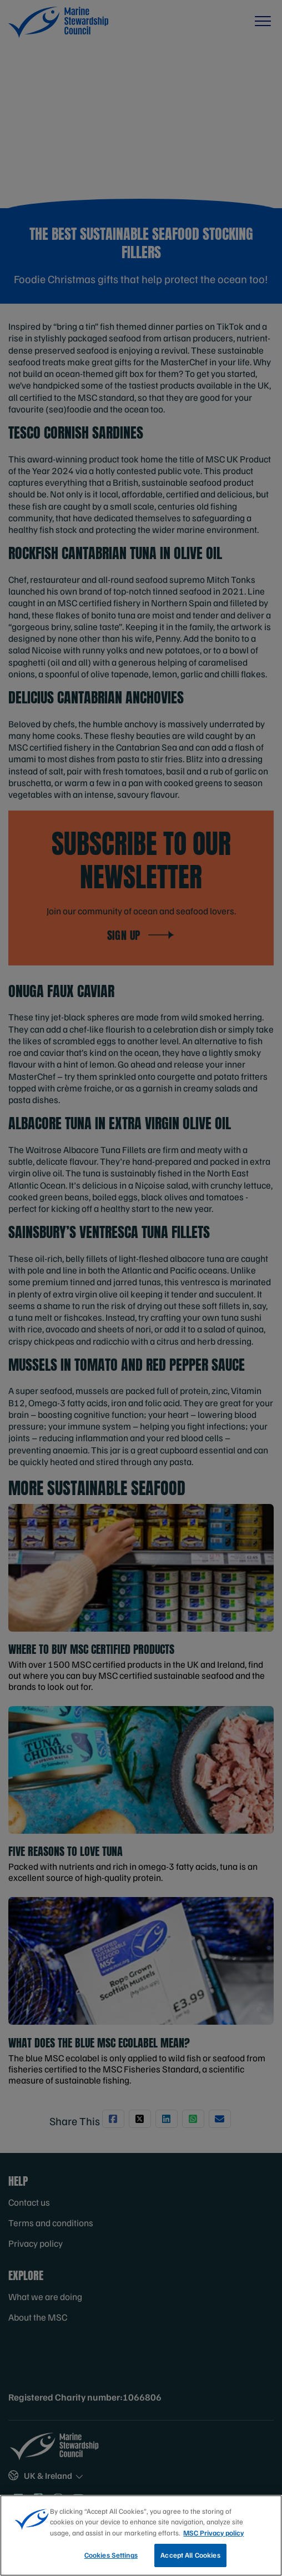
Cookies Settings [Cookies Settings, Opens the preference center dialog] (111, 2554)
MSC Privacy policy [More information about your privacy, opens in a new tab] (213, 2532)
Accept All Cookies (190, 2554)
